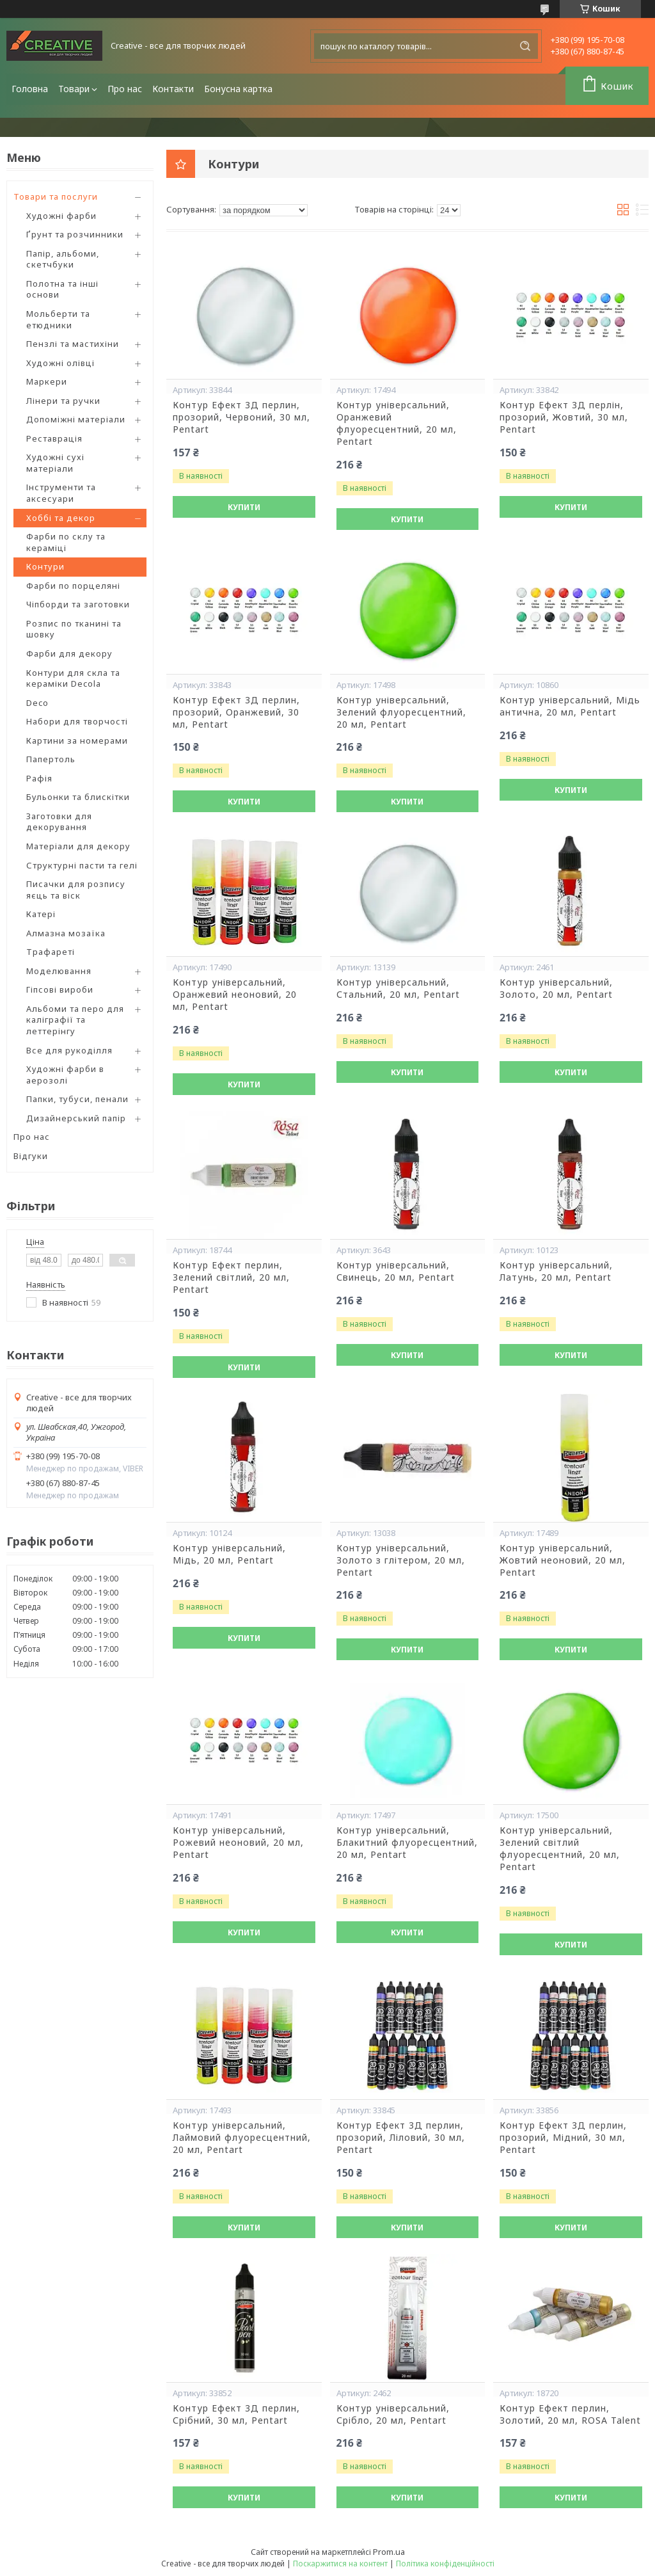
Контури (45, 566)
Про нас (124, 89)
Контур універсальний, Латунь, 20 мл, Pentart (556, 1271)
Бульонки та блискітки (78, 797)
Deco (37, 702)
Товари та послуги (55, 196)
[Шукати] (525, 46)
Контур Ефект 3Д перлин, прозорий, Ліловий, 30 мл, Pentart (400, 2138)
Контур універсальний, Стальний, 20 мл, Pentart (398, 988)
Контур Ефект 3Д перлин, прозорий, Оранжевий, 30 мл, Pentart (236, 712)
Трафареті (50, 951)
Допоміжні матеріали (75, 419)
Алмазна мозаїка (66, 933)
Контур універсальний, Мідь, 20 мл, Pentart (229, 1554)
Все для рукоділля (69, 1050)
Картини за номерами (77, 740)
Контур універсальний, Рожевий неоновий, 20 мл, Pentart (238, 1842)
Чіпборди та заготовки (78, 604)
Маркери (46, 381)
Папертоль (50, 759)
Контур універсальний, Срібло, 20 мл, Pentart (393, 2414)
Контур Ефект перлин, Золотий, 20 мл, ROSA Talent (570, 2414)
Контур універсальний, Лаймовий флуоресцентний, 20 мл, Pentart (242, 2138)
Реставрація (54, 438)
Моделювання (58, 971)
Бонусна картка (238, 89)
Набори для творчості (77, 721)
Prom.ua (389, 2551)
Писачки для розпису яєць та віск (75, 889)
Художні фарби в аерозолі (65, 1074)
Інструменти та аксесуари (61, 492)
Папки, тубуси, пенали (77, 1099)
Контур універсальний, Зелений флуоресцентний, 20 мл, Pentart (401, 712)
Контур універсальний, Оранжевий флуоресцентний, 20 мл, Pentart (396, 423)
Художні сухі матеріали (55, 462)
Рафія (39, 778)
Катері (41, 914)
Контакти (173, 89)
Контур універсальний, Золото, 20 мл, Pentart (556, 988)
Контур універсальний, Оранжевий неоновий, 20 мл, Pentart (235, 994)
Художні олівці (60, 363)
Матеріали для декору (78, 846)
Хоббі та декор (60, 518)
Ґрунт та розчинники (74, 234)
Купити (244, 507)
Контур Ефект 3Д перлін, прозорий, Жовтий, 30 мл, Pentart (564, 417)
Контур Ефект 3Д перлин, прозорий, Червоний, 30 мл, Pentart (241, 417)
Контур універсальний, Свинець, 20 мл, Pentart (395, 1271)
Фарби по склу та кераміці (66, 542)
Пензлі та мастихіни (72, 343)
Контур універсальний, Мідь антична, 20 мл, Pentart (570, 706)
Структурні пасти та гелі (82, 865)
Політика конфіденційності (445, 2563)
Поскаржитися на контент (340, 2563)
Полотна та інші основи (62, 289)
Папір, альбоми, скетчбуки (62, 259)
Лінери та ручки (63, 400)
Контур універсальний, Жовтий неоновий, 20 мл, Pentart (563, 1560)
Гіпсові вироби (59, 989)
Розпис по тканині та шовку (74, 629)
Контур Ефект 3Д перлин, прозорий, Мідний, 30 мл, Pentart (563, 2138)
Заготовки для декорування (59, 821)
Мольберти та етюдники (58, 319)
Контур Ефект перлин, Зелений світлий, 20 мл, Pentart (231, 1277)
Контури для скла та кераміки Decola (73, 678)
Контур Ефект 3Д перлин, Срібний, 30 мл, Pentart (236, 2414)
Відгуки (30, 1156)
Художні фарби (61, 215)
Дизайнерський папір (76, 1118)
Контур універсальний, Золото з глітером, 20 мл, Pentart (400, 1560)
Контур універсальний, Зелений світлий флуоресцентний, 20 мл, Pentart (560, 1849)
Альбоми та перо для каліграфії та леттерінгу (75, 1020)
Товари (74, 89)
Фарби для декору (69, 653)
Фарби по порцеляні (73, 585)
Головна (30, 89)
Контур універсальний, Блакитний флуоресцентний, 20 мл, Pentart (407, 1842)
